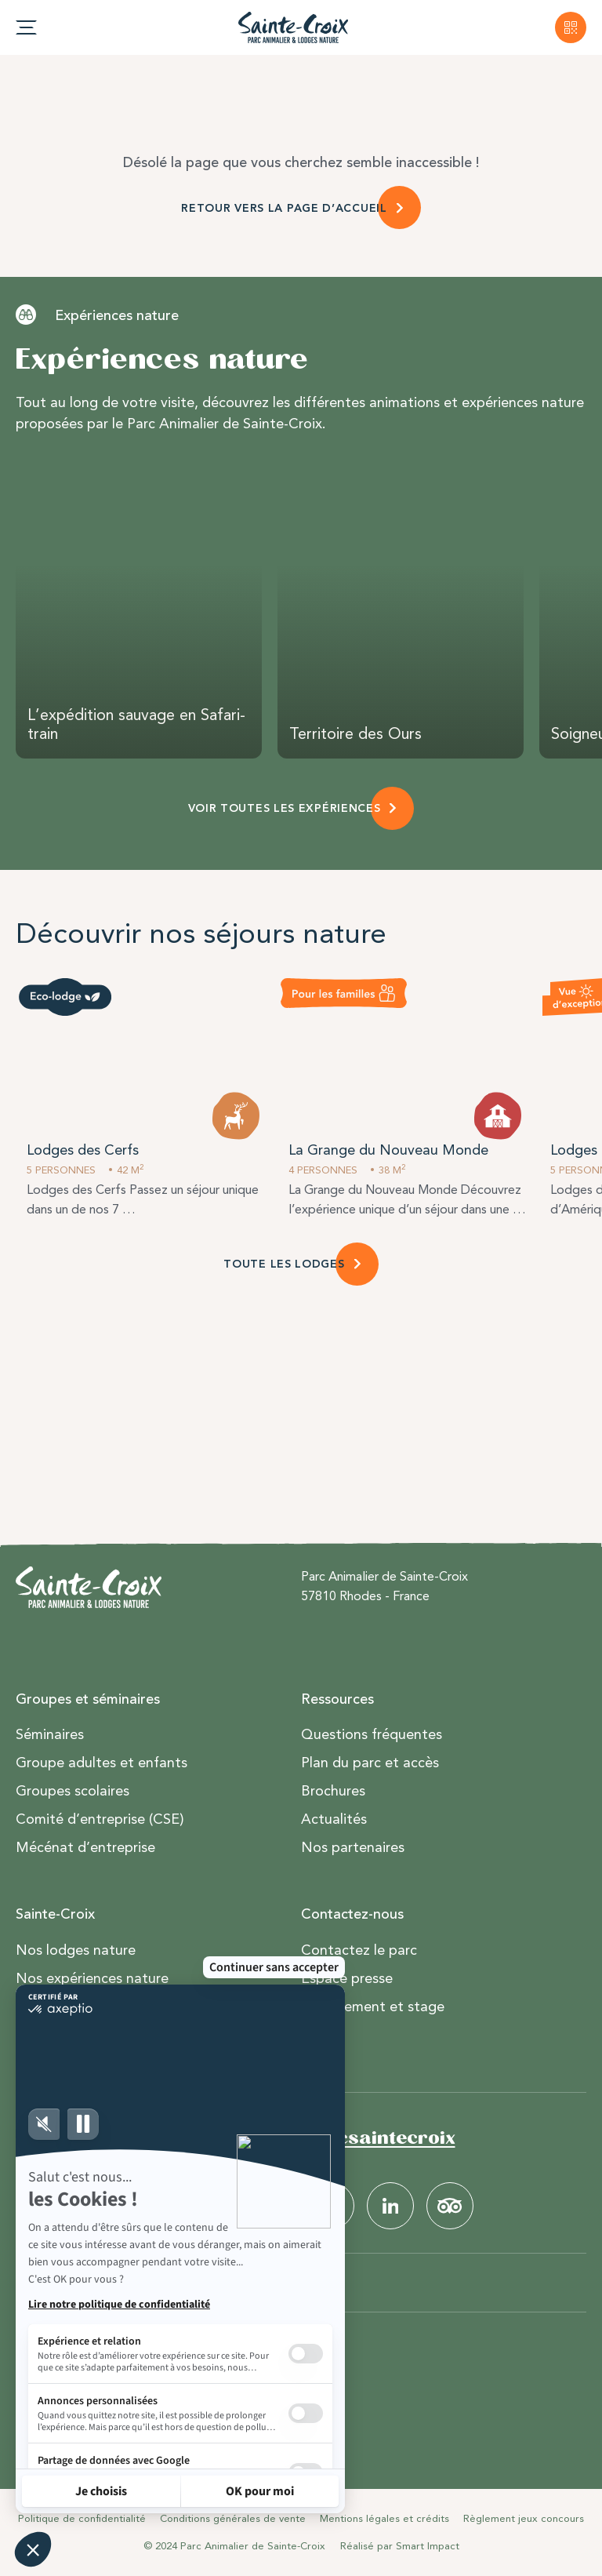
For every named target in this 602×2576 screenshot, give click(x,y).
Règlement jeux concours (523, 2518)
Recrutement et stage (372, 2006)
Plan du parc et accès (370, 1762)
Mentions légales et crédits (384, 2518)
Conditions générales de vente (233, 2518)
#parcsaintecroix (372, 2137)
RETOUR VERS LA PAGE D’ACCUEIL (283, 208)
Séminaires (50, 1734)
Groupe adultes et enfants (101, 1762)
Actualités (334, 1819)
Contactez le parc (359, 1950)
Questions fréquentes (371, 1734)
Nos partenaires (352, 1847)
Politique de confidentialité (82, 2518)
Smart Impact (427, 2546)
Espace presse (347, 1978)
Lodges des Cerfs (83, 1150)
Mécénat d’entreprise (85, 1847)
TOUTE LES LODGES (283, 1264)
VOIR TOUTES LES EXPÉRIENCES (284, 808)
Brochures (333, 1790)
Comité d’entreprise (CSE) (100, 1819)
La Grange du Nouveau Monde (388, 1150)
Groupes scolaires (72, 1790)
